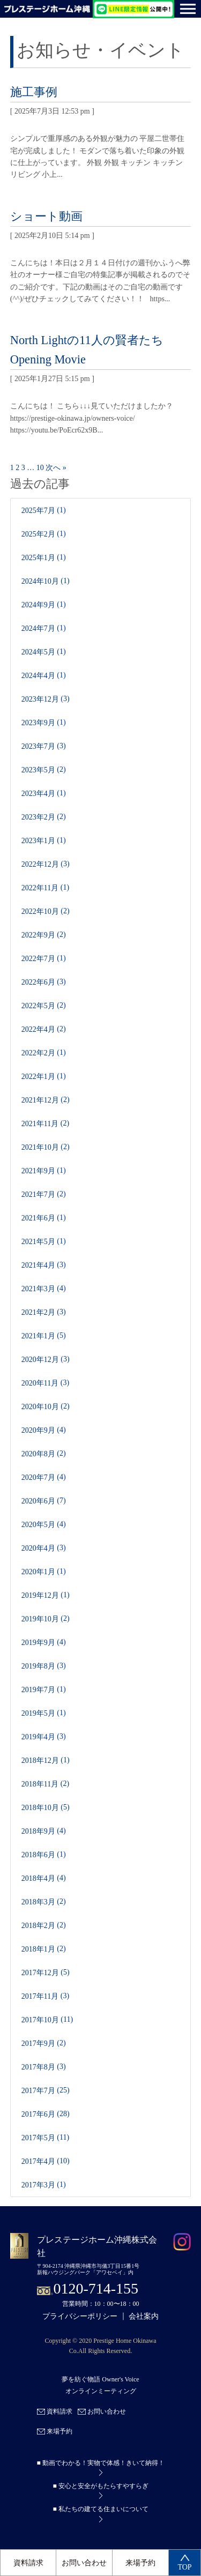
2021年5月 (38, 1241)
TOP (184, 2563)
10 (40, 468)
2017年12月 (40, 1972)
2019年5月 (38, 1713)
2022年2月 (38, 1052)
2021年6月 (38, 1217)
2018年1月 (38, 1949)
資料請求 (28, 2563)
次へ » (56, 468)
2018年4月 (38, 1878)
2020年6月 (38, 1501)
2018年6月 (38, 1854)
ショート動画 (46, 216)
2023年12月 (40, 699)
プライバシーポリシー (79, 2316)
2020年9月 (38, 1430)
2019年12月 (40, 1595)
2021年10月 (40, 1147)
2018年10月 (40, 1807)
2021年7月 (38, 1194)
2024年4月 (38, 675)
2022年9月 (38, 934)
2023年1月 (38, 840)
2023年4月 (38, 793)
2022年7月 (38, 958)
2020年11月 (39, 1383)
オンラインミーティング (100, 2391)
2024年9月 (38, 604)
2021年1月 (38, 1335)
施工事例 (33, 92)
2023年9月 (38, 722)
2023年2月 (38, 817)
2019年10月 (40, 1618)
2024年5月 (38, 651)
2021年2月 (38, 1312)
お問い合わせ (84, 2563)
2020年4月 (38, 1548)
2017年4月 (38, 2161)
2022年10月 (40, 911)
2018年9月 (38, 1831)
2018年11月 (39, 1784)
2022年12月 (40, 864)
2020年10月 (40, 1406)
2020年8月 (38, 1453)
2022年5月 (38, 1005)
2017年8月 (38, 2067)
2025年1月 (38, 557)
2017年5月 (38, 2137)
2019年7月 (38, 1689)
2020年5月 (38, 1524)
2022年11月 (39, 887)
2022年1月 (38, 1076)
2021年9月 (38, 1170)
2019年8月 (38, 1666)
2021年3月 (38, 1288)
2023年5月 (38, 769)
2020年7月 (38, 1477)
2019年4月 (38, 1736)
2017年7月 (38, 2090)
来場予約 (140, 2563)
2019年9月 (38, 1642)
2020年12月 (40, 1359)
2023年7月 (38, 746)
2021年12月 (40, 1100)
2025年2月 (38, 534)
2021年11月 (39, 1123)
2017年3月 (38, 2184)
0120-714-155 (95, 2288)
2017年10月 (40, 2019)
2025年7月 (38, 510)
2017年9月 (38, 2043)
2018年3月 (38, 1901)
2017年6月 (38, 2114)
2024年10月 (40, 581)
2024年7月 (38, 628)
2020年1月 (38, 1571)
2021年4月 (38, 1265)
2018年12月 (40, 1760)
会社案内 (144, 2316)
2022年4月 (38, 1029)
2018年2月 (38, 1925)
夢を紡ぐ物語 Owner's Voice (100, 2379)
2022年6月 (38, 982)
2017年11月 (39, 1996)
